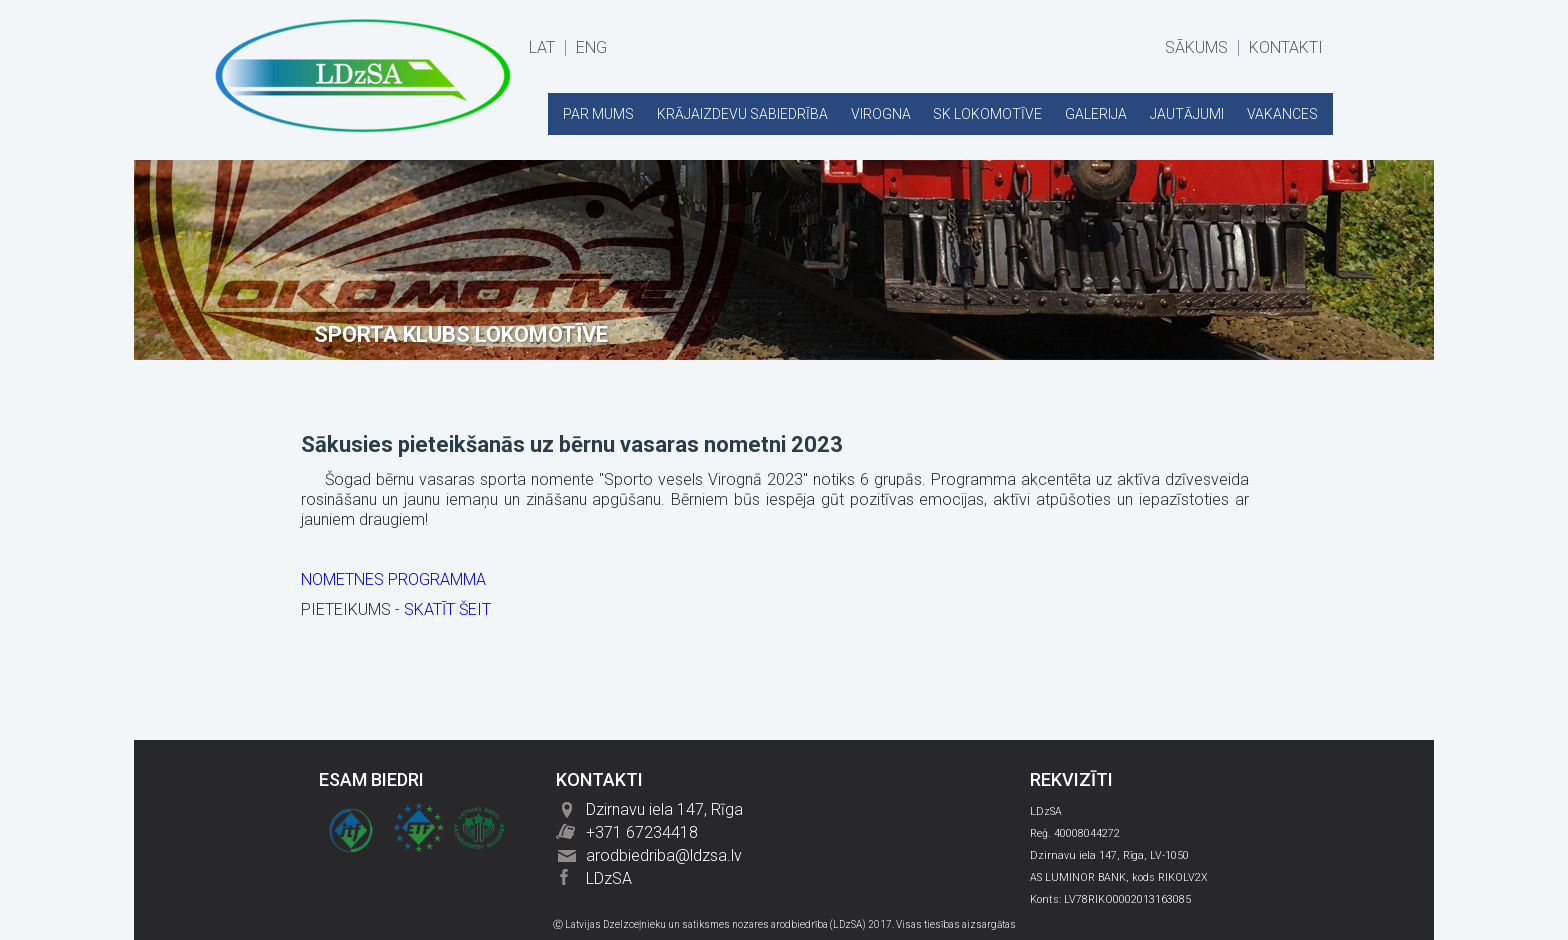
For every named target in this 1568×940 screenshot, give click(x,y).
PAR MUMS (598, 114)
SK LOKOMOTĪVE (987, 114)
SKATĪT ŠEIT (447, 609)
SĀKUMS (1196, 48)
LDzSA (609, 878)
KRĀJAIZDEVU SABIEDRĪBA (742, 114)
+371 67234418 (642, 832)
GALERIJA (1096, 114)
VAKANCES (1282, 114)
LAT (542, 48)
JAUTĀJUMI (1187, 114)
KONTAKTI (1286, 48)
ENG (591, 48)
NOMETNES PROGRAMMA (393, 579)
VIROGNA (881, 114)
